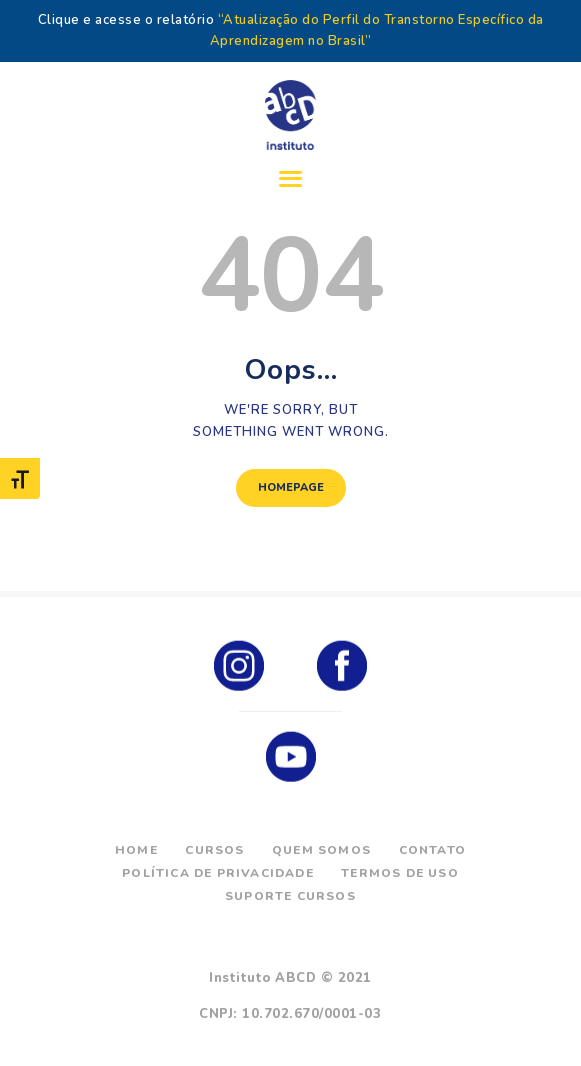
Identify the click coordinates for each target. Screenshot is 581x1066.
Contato (432, 850)
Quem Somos (321, 850)
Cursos (214, 850)
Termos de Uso (400, 873)
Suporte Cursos (290, 896)
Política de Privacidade (218, 873)
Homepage (291, 487)
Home (136, 850)
